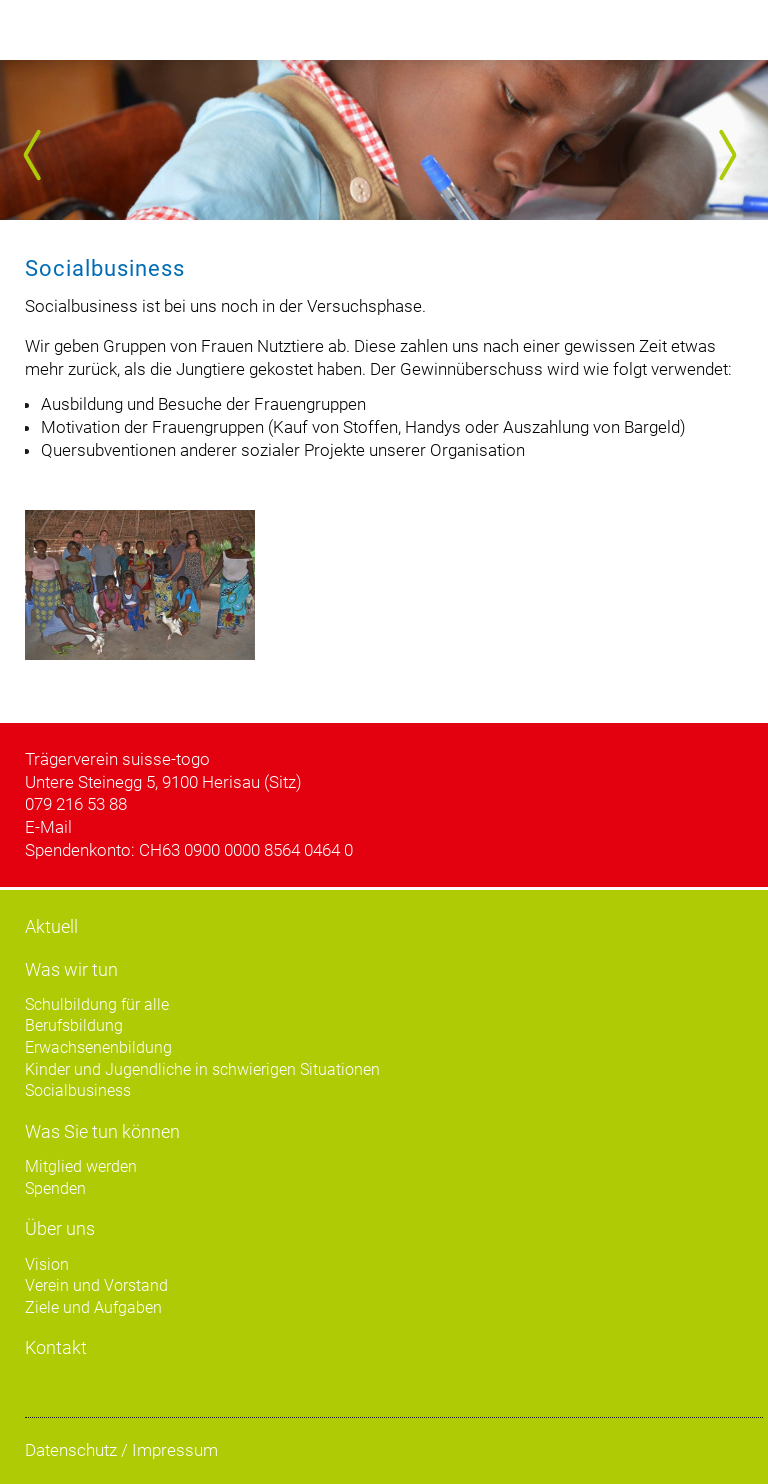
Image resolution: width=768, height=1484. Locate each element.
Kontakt (56, 1347)
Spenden (55, 1188)
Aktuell (51, 926)
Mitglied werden (81, 1166)
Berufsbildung (74, 1025)
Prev (40, 155)
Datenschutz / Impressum (121, 1450)
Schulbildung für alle (97, 1004)
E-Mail (48, 827)
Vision (47, 1264)
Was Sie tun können (102, 1131)
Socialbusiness (78, 1090)
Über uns (60, 1228)
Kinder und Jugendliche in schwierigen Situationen (202, 1069)
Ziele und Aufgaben (93, 1307)
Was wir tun (71, 969)
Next (728, 155)
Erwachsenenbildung (98, 1047)
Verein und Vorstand (96, 1285)
